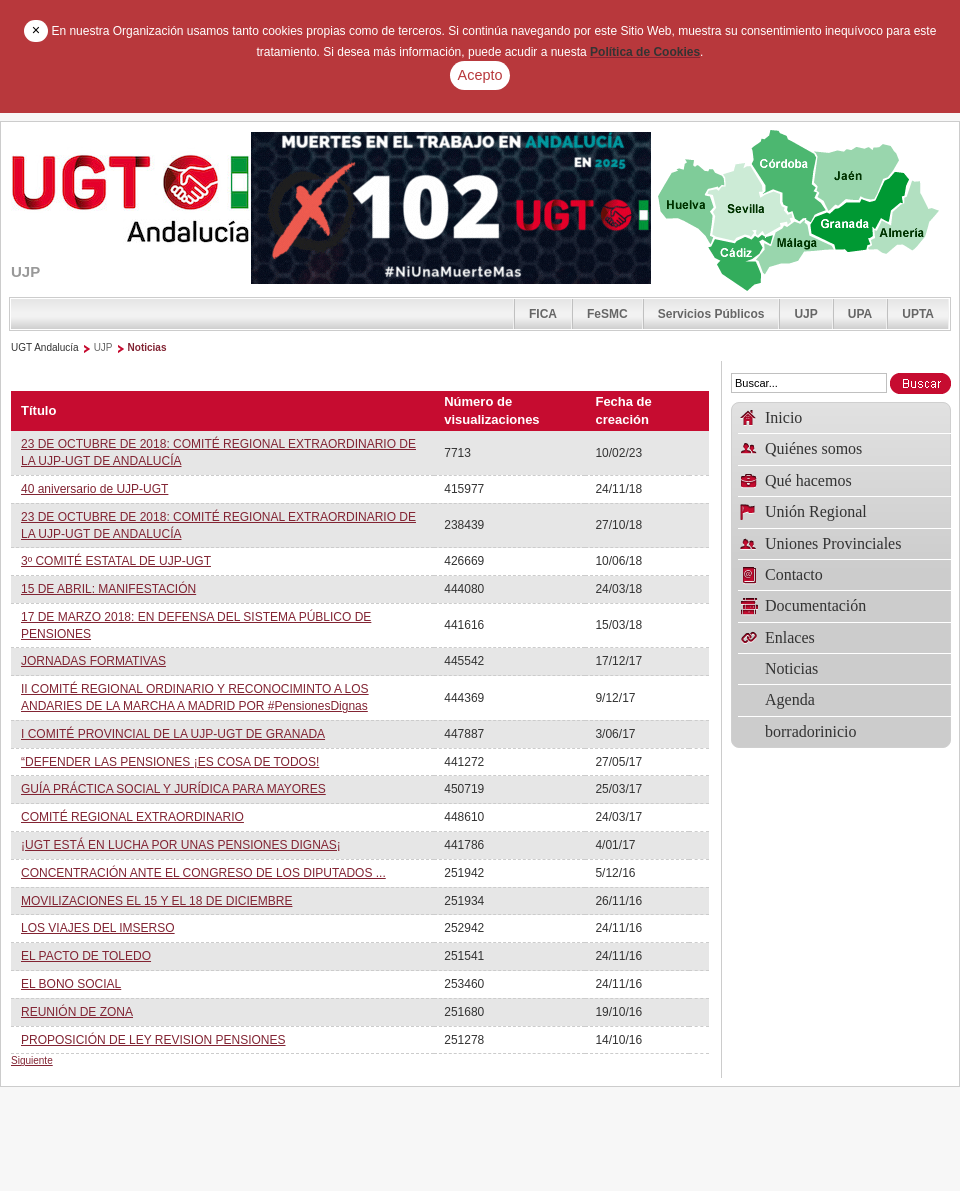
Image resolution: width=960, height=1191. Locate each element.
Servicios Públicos (711, 314)
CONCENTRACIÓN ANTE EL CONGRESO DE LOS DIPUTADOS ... (203, 873)
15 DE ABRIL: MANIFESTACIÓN (108, 589)
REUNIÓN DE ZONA (77, 1012)
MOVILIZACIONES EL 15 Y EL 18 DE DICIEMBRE (156, 901)
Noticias (147, 347)
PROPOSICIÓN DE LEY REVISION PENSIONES (153, 1040)
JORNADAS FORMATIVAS (93, 661)
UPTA (918, 314)
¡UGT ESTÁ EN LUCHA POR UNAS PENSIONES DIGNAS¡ (181, 845)
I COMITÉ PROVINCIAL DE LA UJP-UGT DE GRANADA (173, 734)
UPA (860, 314)
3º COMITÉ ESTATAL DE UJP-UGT (116, 561)
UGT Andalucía (45, 347)
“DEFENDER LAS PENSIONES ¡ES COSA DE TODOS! (170, 762)
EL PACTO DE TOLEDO (86, 956)
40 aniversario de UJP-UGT (94, 489)
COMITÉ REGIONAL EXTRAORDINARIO (132, 817)
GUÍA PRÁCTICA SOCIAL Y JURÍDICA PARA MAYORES (173, 789)
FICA (543, 314)
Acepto (480, 75)
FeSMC (607, 314)
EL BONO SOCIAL (71, 984)
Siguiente (32, 1060)
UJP (805, 314)
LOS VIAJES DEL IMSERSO (98, 928)
